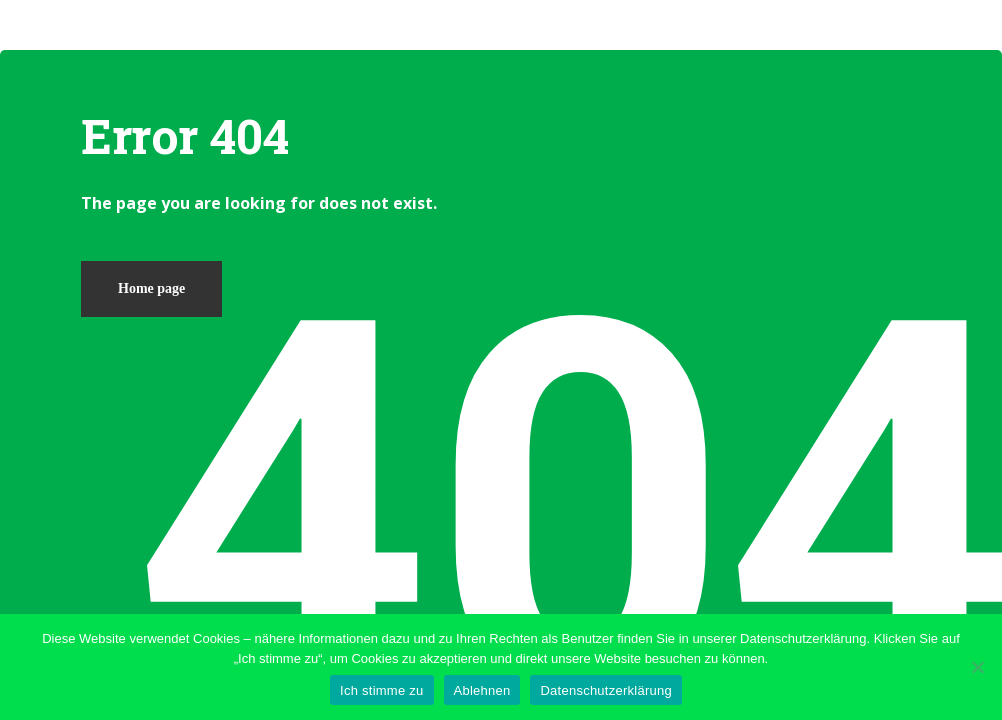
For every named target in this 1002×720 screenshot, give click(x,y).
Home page (151, 288)
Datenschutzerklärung (605, 690)
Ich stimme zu (381, 690)
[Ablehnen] (977, 667)
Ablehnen (482, 690)
